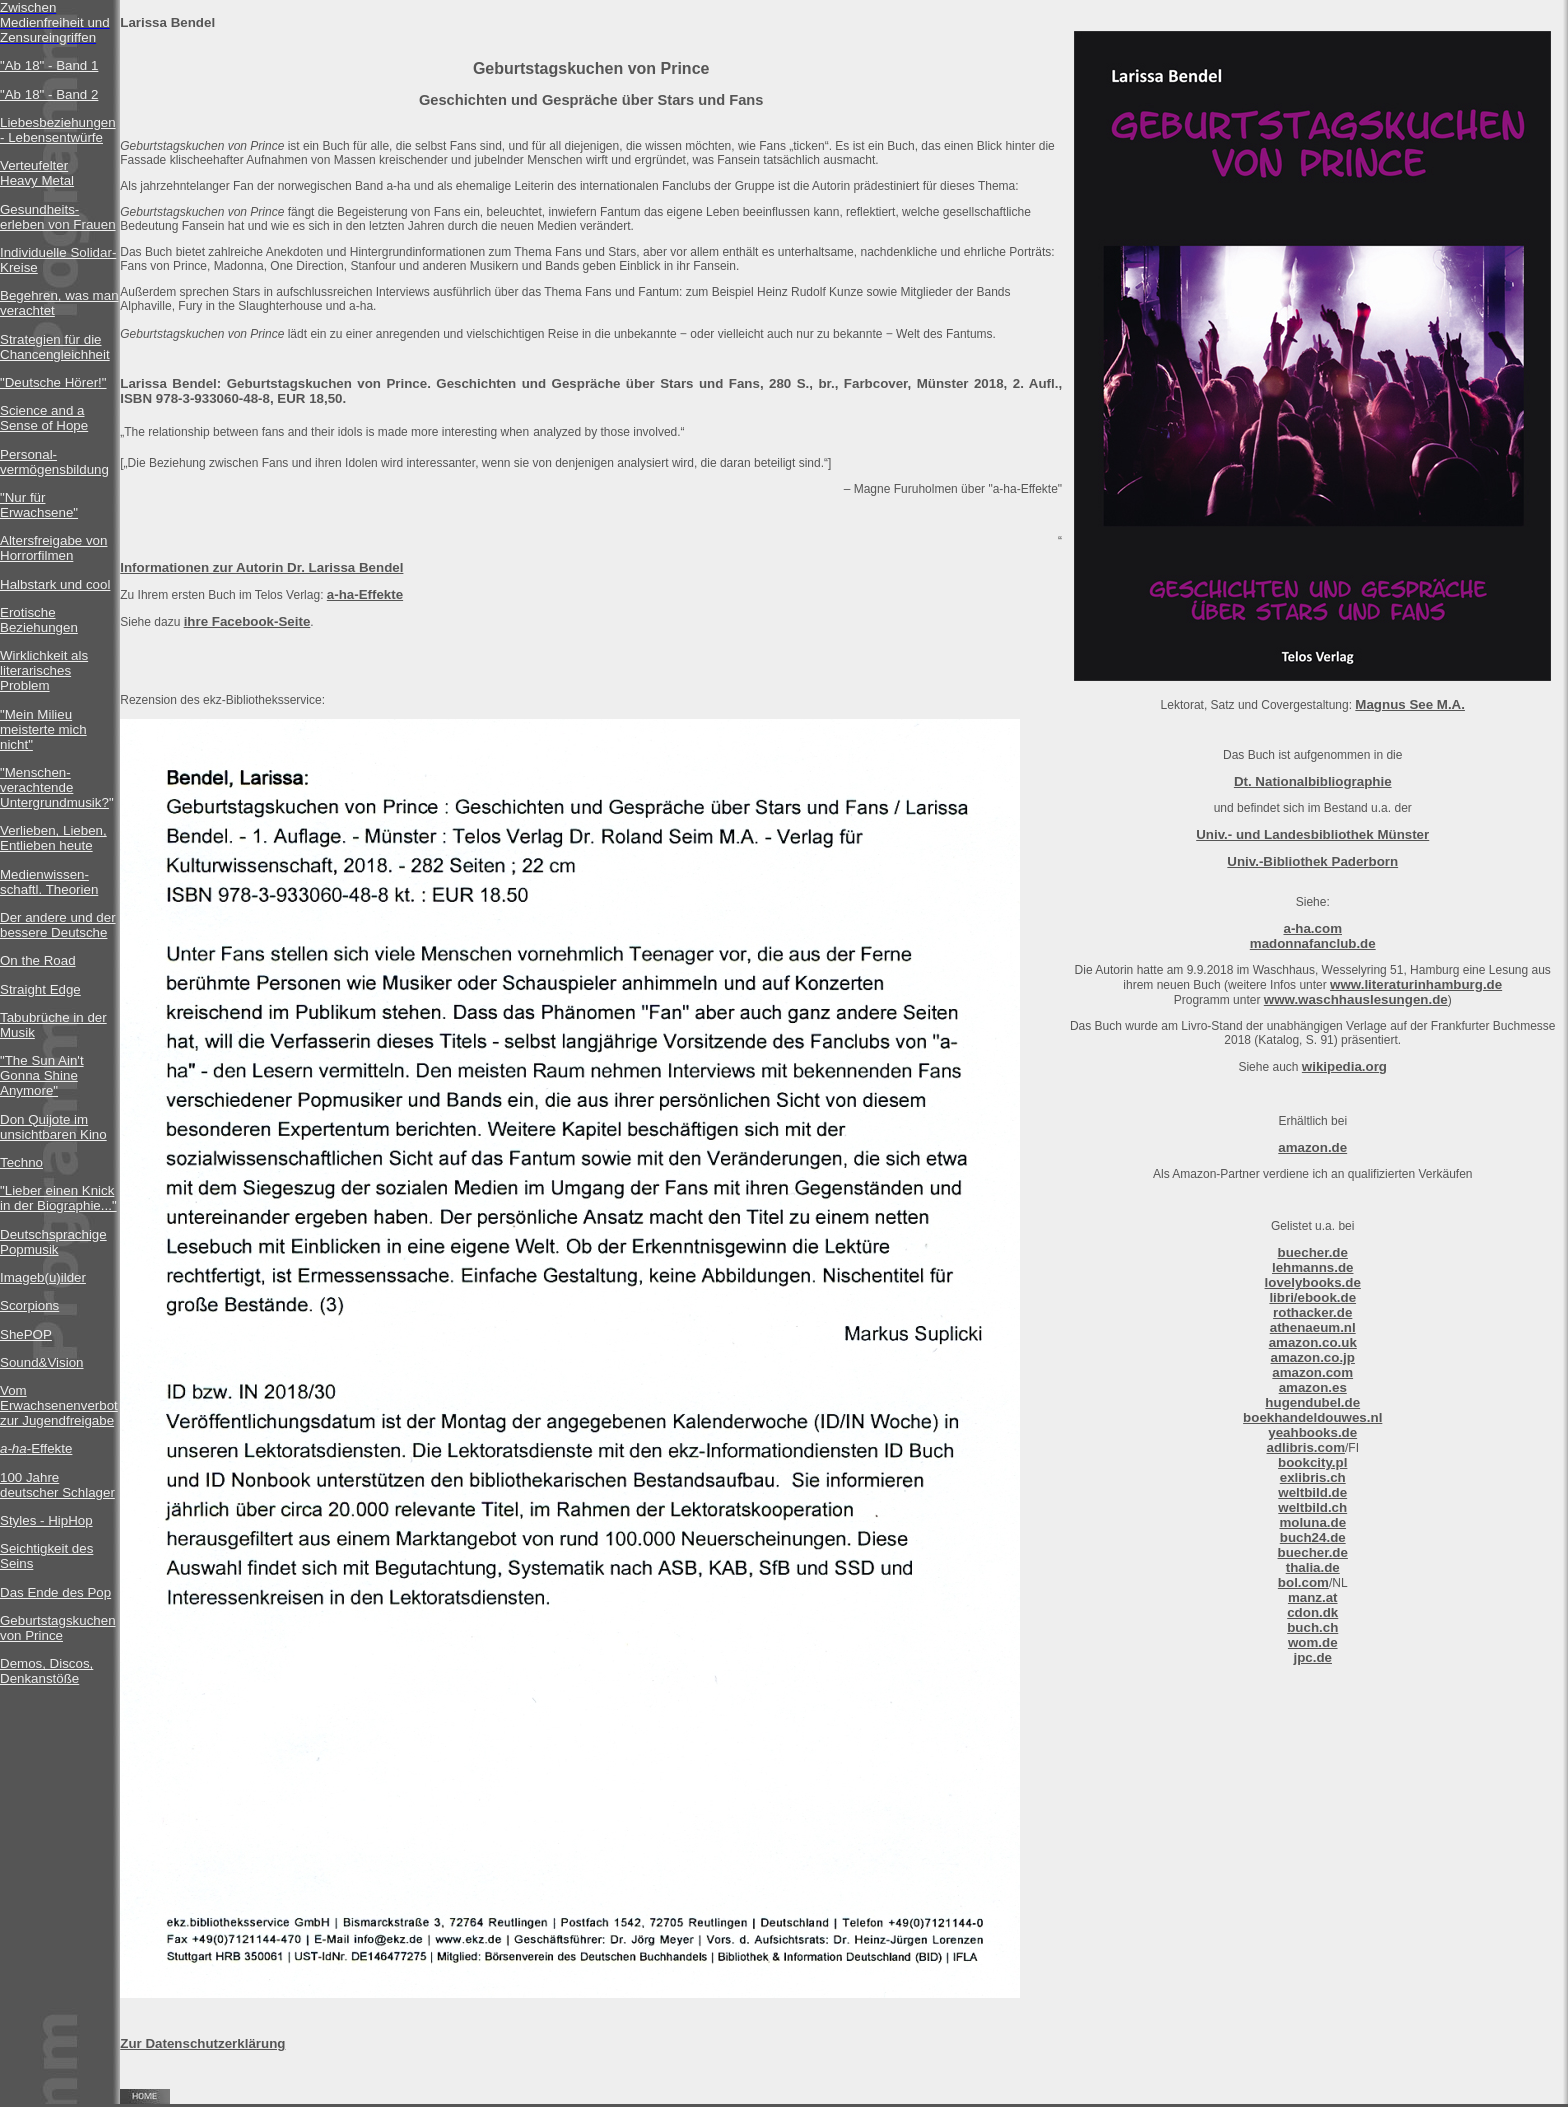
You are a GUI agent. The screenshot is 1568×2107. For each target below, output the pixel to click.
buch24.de (1313, 1537)
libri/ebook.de (1312, 1297)
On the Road (38, 960)
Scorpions (29, 1305)
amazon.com (1312, 1372)
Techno (21, 1162)
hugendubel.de (1312, 1402)
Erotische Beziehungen (39, 620)
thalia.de (1313, 1567)
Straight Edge (40, 989)
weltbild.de (1312, 1492)
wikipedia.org (1344, 1066)
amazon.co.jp (1313, 1357)
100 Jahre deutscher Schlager (57, 1485)
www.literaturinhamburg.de (1416, 984)
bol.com (1303, 1582)
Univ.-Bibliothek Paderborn (1312, 861)
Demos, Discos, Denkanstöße (46, 1671)
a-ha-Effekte (365, 594)
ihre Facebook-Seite (247, 621)
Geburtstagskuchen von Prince (58, 1628)
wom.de (1313, 1642)
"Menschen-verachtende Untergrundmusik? (54, 787)
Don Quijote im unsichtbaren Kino (53, 1127)
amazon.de (1312, 1147)
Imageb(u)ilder (43, 1277)
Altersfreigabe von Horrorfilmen (53, 548)
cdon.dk (1312, 1612)
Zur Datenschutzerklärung (202, 2043)
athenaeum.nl (1313, 1327)
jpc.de (1312, 1657)
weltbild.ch (1312, 1507)
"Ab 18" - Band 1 (49, 65)
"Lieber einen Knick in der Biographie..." (58, 1198)
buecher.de (1313, 1252)
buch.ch (1312, 1627)
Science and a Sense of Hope (44, 418)
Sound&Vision (42, 1362)
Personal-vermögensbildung (54, 462)
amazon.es (1313, 1387)
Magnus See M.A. (1410, 704)
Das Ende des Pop (55, 1592)
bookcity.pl (1312, 1462)
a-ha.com (1312, 928)
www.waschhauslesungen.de (1356, 999)
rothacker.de (1312, 1312)
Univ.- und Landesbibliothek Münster (1312, 834)
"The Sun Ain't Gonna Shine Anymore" (42, 1075)
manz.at (1313, 1597)
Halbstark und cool (55, 584)
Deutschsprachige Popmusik (53, 1242)
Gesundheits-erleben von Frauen (58, 217)
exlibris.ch (1313, 1477)
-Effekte (36, 1448)
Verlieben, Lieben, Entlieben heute (53, 838)
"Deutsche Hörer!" (53, 382)
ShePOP (26, 1334)
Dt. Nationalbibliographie (1313, 781)
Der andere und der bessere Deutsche (58, 925)
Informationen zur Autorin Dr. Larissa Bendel (261, 567)
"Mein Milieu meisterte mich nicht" (43, 729)
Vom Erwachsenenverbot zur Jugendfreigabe (59, 1405)
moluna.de (1312, 1522)
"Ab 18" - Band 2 (49, 94)
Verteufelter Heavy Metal (37, 173)
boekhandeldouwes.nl (1312, 1417)
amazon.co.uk (1313, 1342)
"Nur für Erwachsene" (39, 505)
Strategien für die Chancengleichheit (55, 347)
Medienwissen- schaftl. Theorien (49, 882)
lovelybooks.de (1313, 1282)
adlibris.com (1305, 1447)
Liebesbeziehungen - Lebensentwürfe (58, 130)
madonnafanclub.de (1313, 943)
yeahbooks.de (1312, 1432)
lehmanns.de (1312, 1267)
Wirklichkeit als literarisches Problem (44, 670)
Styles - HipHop (46, 1520)
